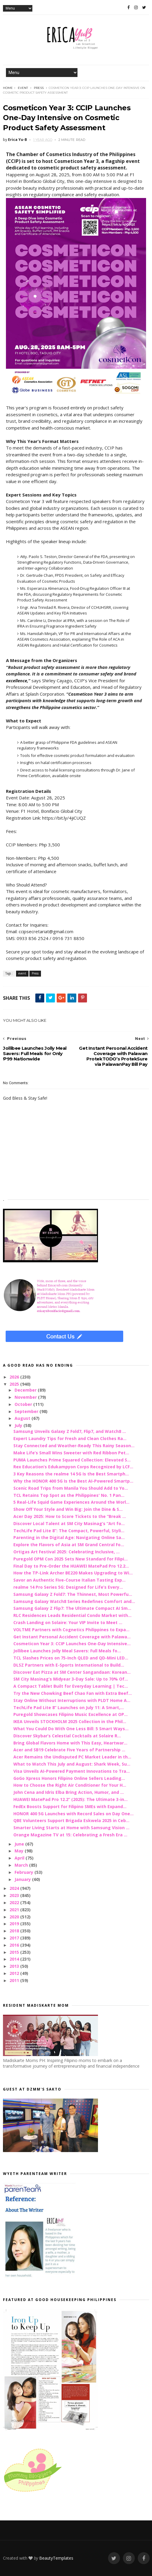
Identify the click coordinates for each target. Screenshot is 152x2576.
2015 (15, 1952)
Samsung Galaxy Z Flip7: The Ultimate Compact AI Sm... (72, 1608)
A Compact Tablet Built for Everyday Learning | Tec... (70, 1686)
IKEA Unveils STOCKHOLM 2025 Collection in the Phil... (69, 1721)
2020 (15, 1917)
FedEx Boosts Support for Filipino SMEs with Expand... (69, 1806)
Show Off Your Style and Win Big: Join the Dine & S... (68, 1509)
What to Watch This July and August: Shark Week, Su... (71, 1764)
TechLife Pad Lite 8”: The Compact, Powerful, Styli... (68, 1530)
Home (8, 88)
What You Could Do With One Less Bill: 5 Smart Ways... (71, 1728)
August (23, 1418)
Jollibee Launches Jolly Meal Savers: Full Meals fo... (67, 1651)
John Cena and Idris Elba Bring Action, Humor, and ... (68, 1792)
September (27, 1411)
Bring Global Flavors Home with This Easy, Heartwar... (70, 1743)
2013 (15, 1966)
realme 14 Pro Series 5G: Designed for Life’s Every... (68, 1587)
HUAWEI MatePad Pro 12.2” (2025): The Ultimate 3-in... (70, 1799)
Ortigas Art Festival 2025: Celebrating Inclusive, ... (66, 1552)
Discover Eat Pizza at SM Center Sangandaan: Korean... (72, 1672)
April (20, 1858)
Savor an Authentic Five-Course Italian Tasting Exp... (69, 1580)
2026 (15, 1377)
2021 (15, 1909)
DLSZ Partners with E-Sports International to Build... (68, 1665)
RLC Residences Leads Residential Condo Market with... (72, 1615)
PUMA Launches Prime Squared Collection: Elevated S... (72, 1460)
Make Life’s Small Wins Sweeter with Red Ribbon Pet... (71, 1453)
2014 (15, 1959)
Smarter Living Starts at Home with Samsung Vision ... (71, 1827)
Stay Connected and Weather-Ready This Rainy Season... (73, 1445)
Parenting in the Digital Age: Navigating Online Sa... (69, 1537)
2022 (15, 1902)
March (22, 1865)
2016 (15, 1945)
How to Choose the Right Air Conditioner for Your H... (69, 1785)
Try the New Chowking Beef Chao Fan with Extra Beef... (72, 1693)
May (20, 1851)
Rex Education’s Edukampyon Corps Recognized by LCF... (73, 1466)
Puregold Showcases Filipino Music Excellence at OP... (70, 1714)
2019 (15, 1923)
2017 (15, 1938)
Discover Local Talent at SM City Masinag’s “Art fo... (69, 1523)
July (19, 1425)
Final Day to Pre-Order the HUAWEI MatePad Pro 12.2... (71, 1566)
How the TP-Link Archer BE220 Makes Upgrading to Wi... (73, 1573)
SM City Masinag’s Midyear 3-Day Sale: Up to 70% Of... (70, 1679)
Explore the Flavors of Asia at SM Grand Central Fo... (68, 1544)
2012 (15, 1973)
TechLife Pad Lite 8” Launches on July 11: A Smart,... (68, 1707)
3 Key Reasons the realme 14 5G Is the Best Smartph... (71, 1474)
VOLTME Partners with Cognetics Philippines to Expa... (71, 1629)
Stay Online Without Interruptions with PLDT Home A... (71, 1700)
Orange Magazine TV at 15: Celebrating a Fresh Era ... (70, 1835)
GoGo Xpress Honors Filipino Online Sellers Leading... (69, 1778)
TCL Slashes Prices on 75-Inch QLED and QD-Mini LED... (70, 1658)
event (23, 88)
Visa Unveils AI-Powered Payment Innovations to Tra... (71, 1771)
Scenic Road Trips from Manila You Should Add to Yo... (70, 1488)
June (20, 1844)
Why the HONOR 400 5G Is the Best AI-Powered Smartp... (73, 1481)
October (24, 1404)
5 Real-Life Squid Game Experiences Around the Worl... (71, 1502)
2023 (15, 1895)
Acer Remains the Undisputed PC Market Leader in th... (72, 1757)
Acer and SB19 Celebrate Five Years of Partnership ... (69, 1750)
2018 (15, 1931)
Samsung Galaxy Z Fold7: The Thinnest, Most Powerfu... (72, 1594)
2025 (15, 1384)
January (23, 1879)
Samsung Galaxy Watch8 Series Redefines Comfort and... (74, 1601)
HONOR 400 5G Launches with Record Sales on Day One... (73, 1813)
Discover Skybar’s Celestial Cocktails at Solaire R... (67, 1736)
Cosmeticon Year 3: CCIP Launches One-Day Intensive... (72, 1643)
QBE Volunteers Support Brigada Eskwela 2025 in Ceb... (71, 1820)
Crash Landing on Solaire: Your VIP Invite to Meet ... (67, 1622)
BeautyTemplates (56, 2558)
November (26, 1397)
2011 (15, 1980)
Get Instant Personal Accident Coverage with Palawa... (72, 1637)
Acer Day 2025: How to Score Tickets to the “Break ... (69, 1516)
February (24, 1872)
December (26, 1390)
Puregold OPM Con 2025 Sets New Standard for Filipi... (70, 1559)
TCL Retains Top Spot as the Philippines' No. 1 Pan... (68, 1495)
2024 (15, 1888)
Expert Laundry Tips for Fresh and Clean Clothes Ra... (69, 1438)
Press (39, 88)
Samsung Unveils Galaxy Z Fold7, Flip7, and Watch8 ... (69, 1431)
